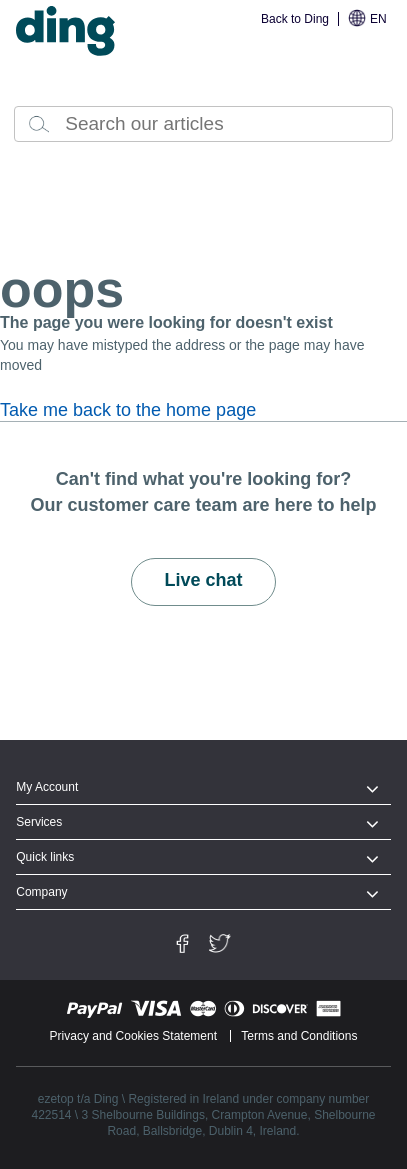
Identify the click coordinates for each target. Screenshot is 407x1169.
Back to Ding (295, 19)
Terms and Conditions (299, 1036)
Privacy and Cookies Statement (133, 1036)
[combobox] (203, 124)
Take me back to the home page (128, 410)
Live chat (203, 580)
